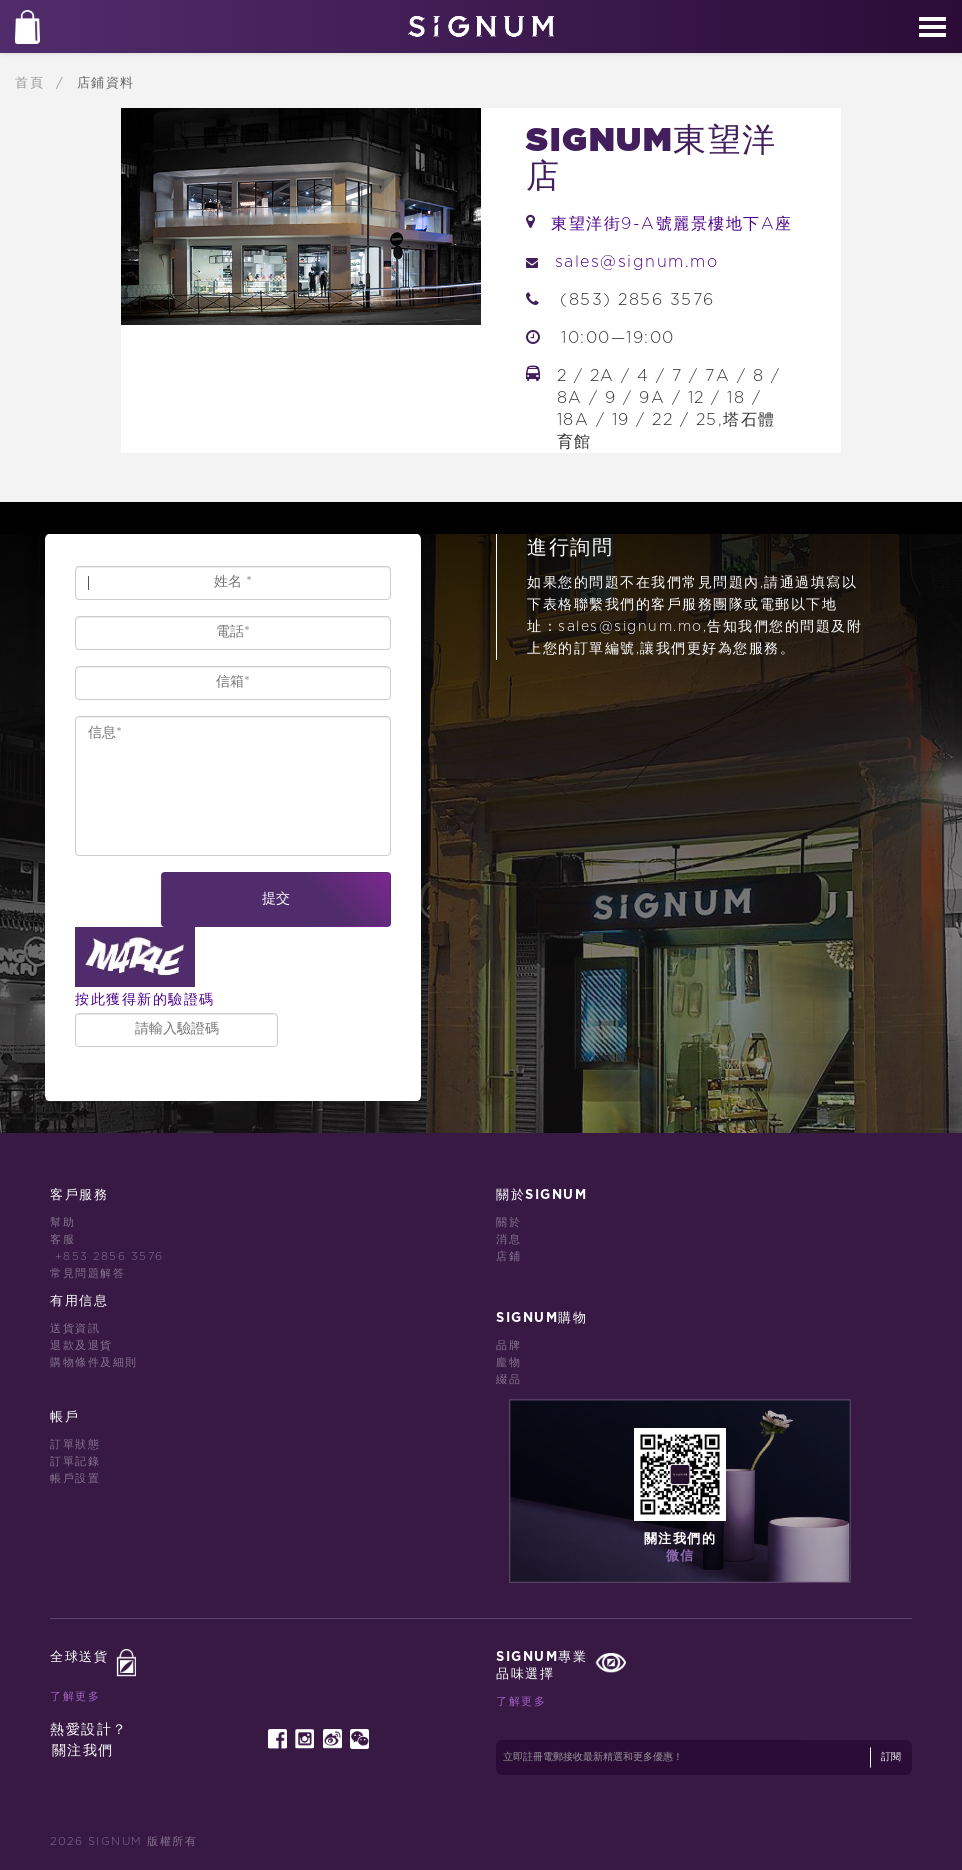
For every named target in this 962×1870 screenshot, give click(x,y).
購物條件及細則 (94, 1362)
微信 (680, 1556)
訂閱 (891, 1757)
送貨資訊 (75, 1328)
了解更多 (75, 1696)
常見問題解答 (87, 1273)
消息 (508, 1239)
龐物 (508, 1362)
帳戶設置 (75, 1478)
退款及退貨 (81, 1345)
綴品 (508, 1379)
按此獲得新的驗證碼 (145, 999)
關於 (508, 1222)
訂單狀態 (75, 1444)
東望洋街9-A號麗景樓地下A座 (672, 224)
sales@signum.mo (637, 262)
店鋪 (508, 1256)
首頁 (32, 83)
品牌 (508, 1345)
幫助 (62, 1222)
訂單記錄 (75, 1461)
